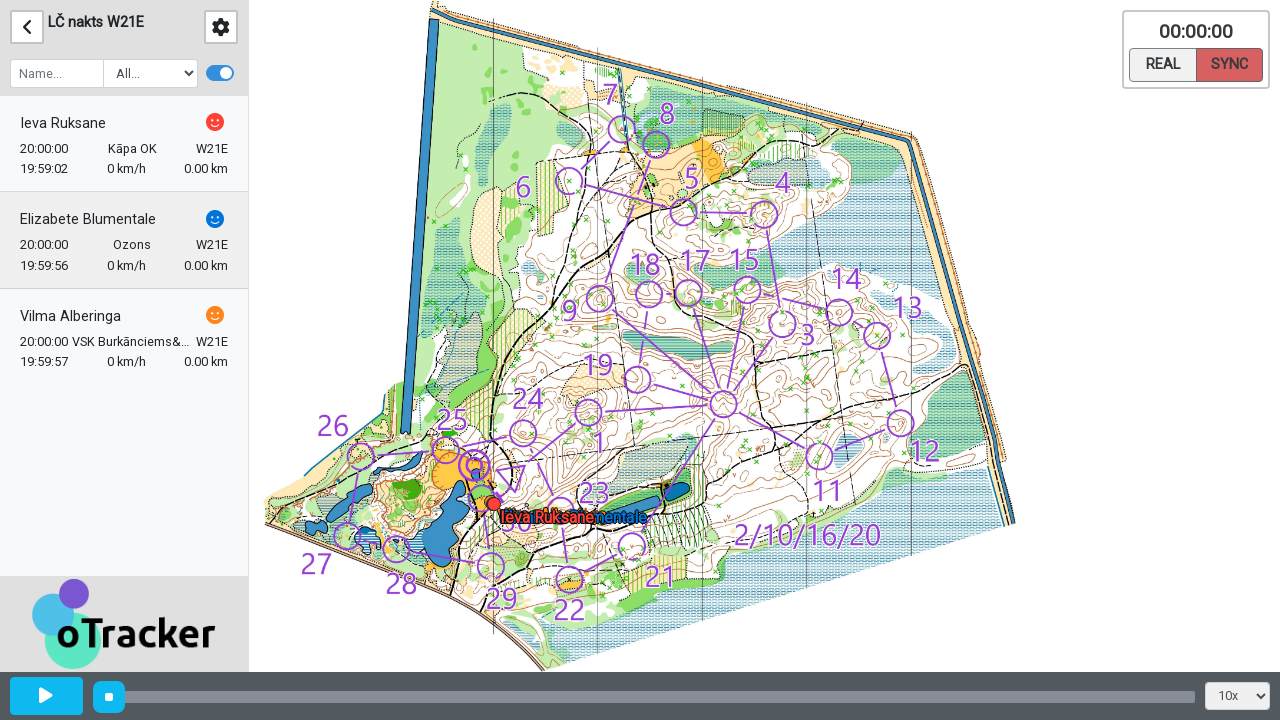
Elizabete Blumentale (88, 219)
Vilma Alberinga (70, 316)
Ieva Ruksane (63, 123)
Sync (1229, 63)
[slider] (109, 697)
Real (1163, 63)
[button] (497, 507)
